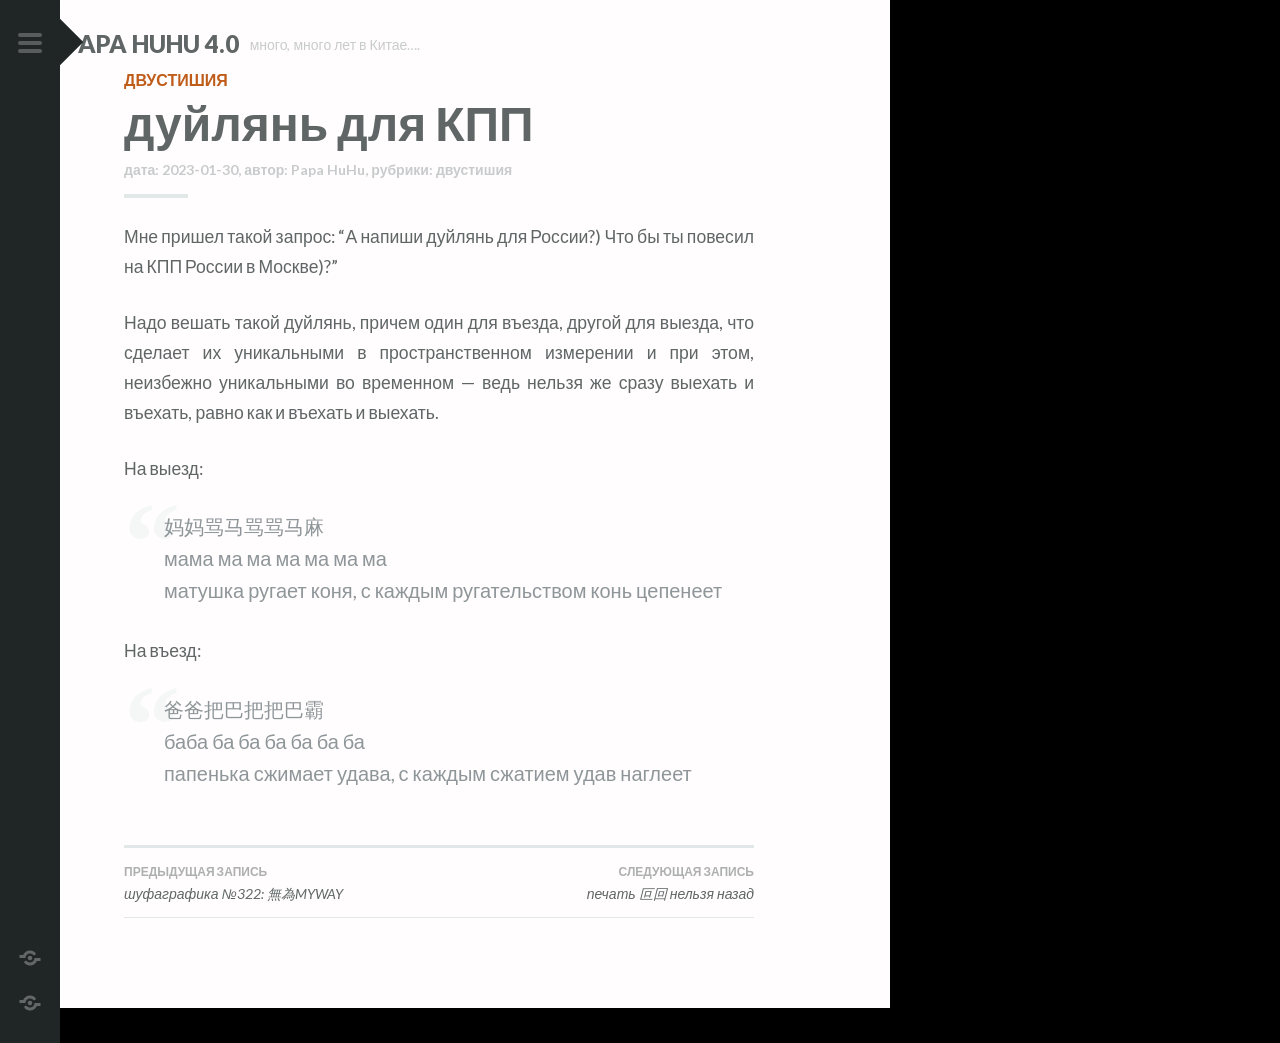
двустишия (176, 114)
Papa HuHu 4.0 (211, 43)
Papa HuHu (328, 204)
